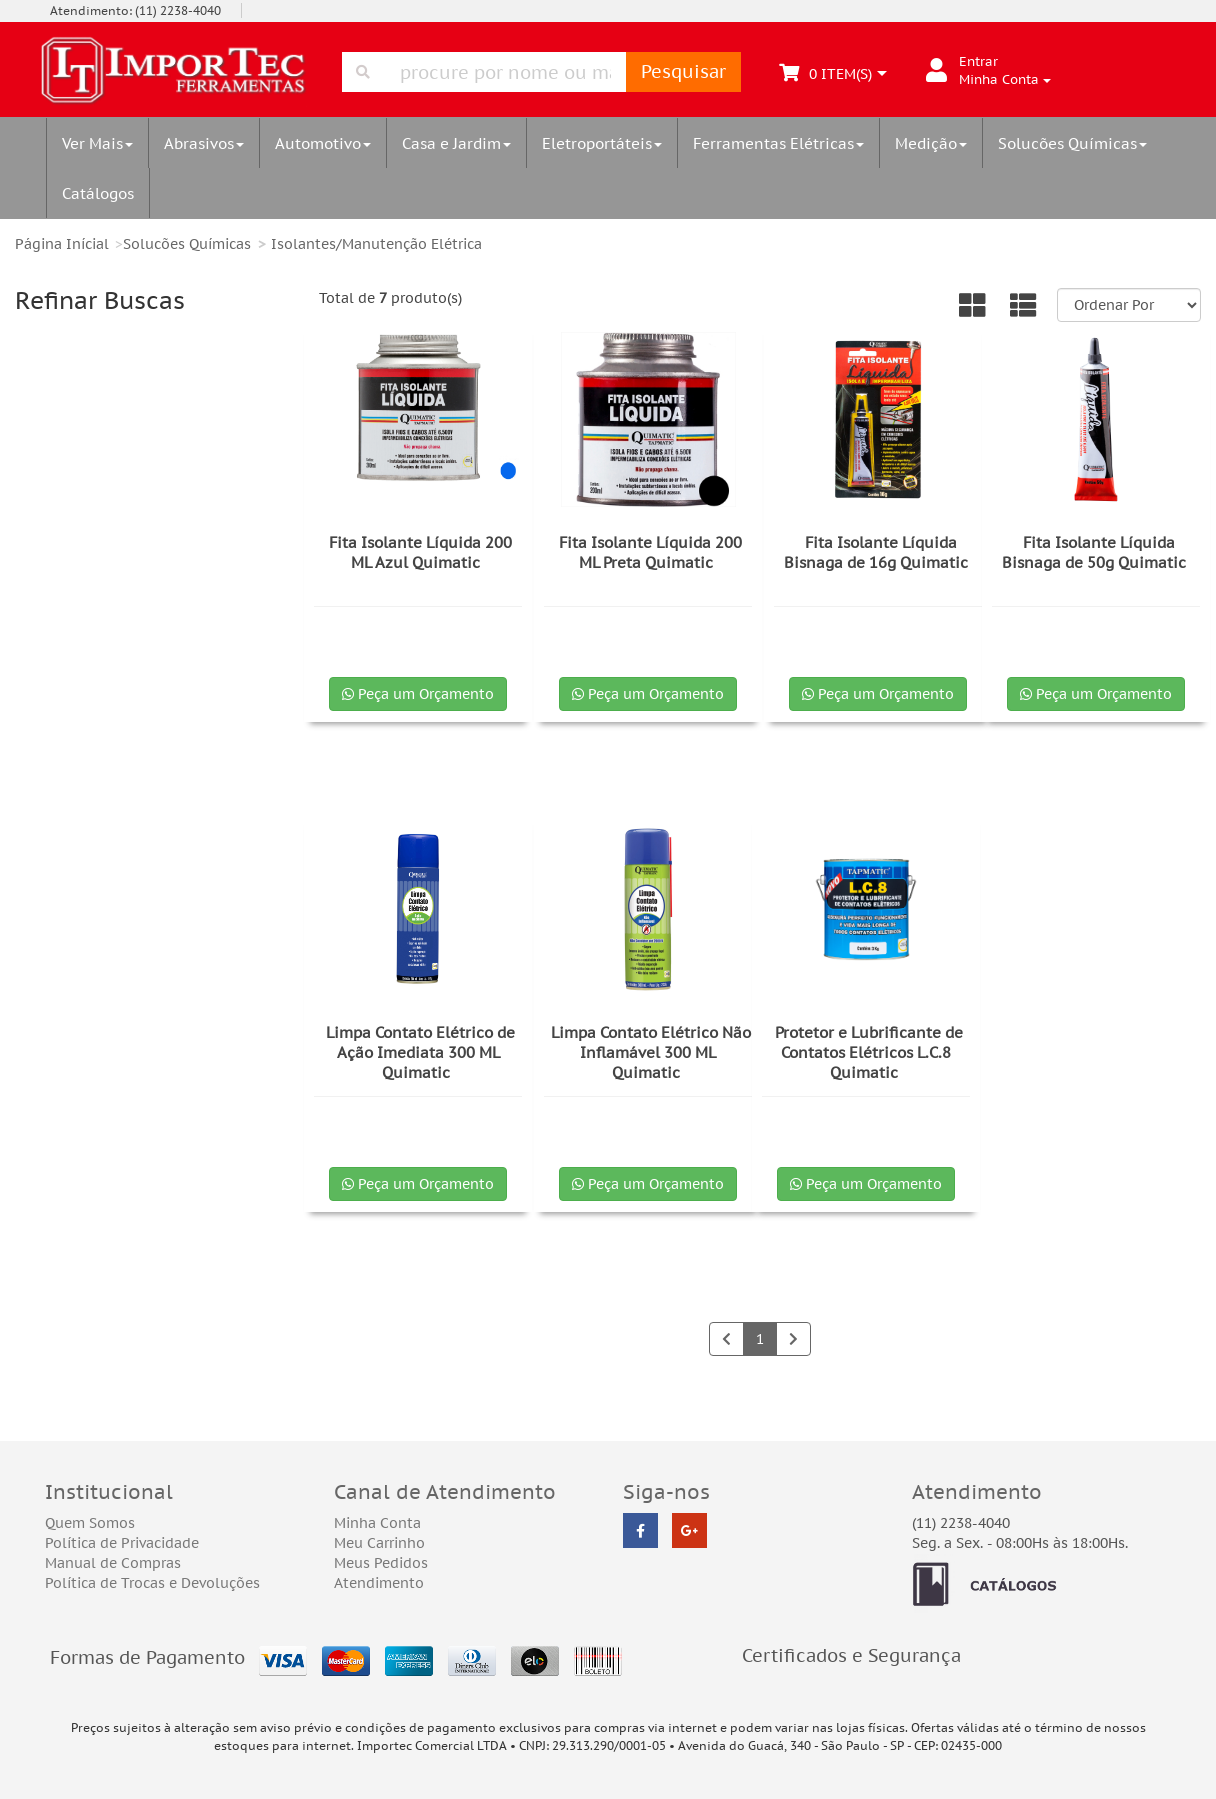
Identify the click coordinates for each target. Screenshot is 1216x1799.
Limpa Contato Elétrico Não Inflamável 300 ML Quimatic (651, 1052)
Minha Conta (377, 1523)
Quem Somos (90, 1523)
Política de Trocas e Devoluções (152, 1583)
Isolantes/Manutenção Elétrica (376, 244)
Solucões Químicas (1072, 143)
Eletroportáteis (602, 143)
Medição (931, 143)
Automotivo (323, 143)
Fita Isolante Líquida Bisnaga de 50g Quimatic (1094, 552)
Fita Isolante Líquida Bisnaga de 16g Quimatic (876, 552)
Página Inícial (62, 244)
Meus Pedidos (381, 1563)
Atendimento (379, 1583)
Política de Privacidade (122, 1543)
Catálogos (98, 193)
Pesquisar (683, 71)
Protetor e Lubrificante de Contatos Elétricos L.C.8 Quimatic (869, 1052)
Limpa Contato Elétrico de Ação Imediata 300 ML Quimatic (420, 1052)
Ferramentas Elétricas (778, 143)
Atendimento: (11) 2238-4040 (135, 10)
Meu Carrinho (379, 1543)
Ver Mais (97, 143)
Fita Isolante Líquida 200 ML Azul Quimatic (420, 552)
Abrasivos (204, 143)
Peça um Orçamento (418, 694)
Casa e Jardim (456, 143)
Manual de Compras (113, 1563)
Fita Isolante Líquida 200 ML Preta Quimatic (650, 552)
